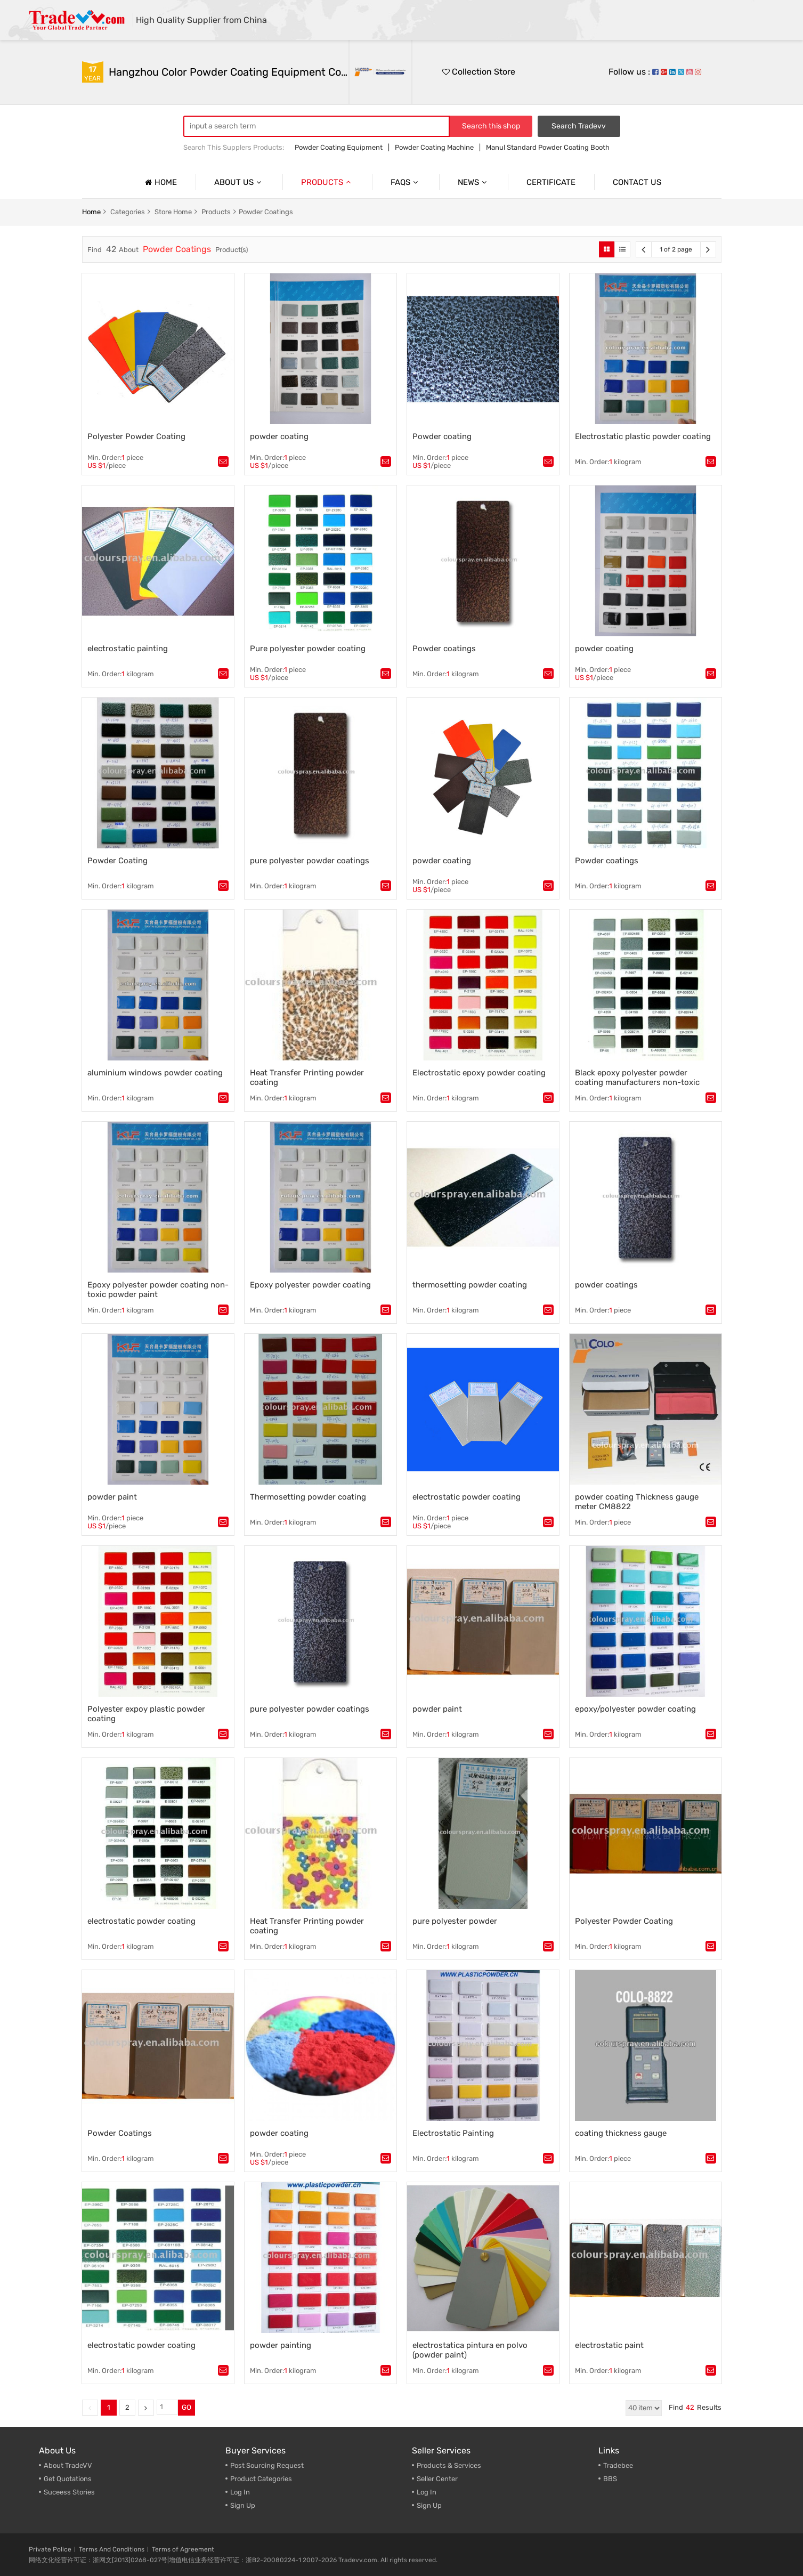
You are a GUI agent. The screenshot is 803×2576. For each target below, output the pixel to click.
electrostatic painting (127, 648)
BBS (610, 2479)
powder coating (279, 436)
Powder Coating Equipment (339, 147)
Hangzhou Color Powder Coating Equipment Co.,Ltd (228, 72)
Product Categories (261, 2479)
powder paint (112, 1497)
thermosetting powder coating (469, 1285)
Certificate (550, 182)
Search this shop (491, 126)
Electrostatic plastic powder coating (643, 436)
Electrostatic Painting (453, 2133)
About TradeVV (68, 2465)
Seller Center (437, 2479)
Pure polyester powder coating (308, 648)
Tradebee (618, 2465)
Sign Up (242, 2505)
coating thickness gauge (621, 2133)
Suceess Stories (69, 2492)
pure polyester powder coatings (309, 860)
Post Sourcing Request (267, 2465)
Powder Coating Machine (434, 147)
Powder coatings (444, 648)
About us (239, 182)
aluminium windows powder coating (155, 1073)
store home (173, 212)
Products (327, 182)
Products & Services (449, 2465)
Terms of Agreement (183, 2549)
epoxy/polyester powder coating (635, 1709)
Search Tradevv (578, 126)
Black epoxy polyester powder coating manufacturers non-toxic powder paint (637, 1082)
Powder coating (442, 436)
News (473, 182)
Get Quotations (68, 2479)
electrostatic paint (609, 2345)
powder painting (280, 2345)
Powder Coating (117, 860)
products (216, 212)
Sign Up (429, 2505)
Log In (240, 2492)
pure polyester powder (454, 1921)
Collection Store (478, 72)
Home (159, 182)
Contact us (637, 182)
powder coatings (606, 1285)
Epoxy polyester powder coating (310, 1285)
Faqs (405, 182)
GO (186, 2407)
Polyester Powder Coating (136, 436)
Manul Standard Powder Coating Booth (548, 147)
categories (127, 212)
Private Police (50, 2549)
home (91, 212)
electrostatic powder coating (466, 1497)
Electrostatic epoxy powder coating (479, 1073)
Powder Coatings (266, 212)
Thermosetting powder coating (308, 1497)
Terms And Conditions (111, 2549)
